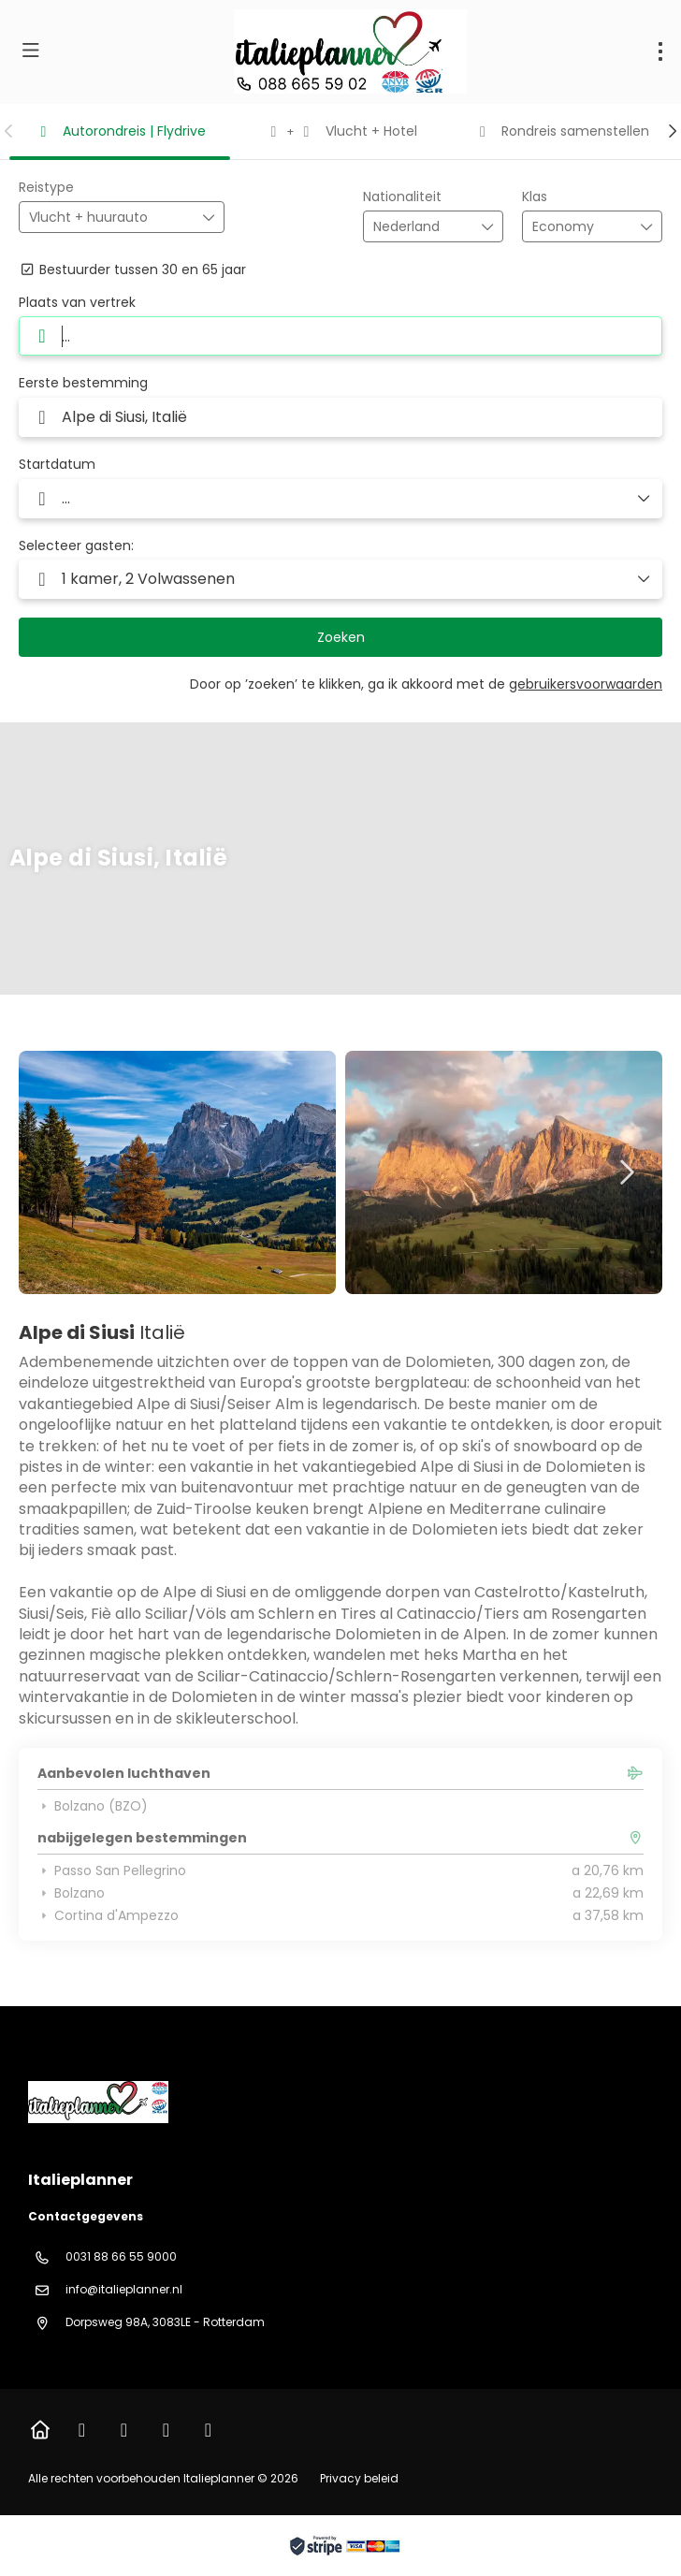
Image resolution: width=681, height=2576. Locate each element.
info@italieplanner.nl (123, 2289)
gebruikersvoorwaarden (585, 684)
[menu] (660, 51)
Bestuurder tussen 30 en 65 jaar (132, 270)
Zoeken (341, 637)
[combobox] (420, 226)
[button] (9, 131)
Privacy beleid (359, 2478)
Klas (534, 197)
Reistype (46, 187)
